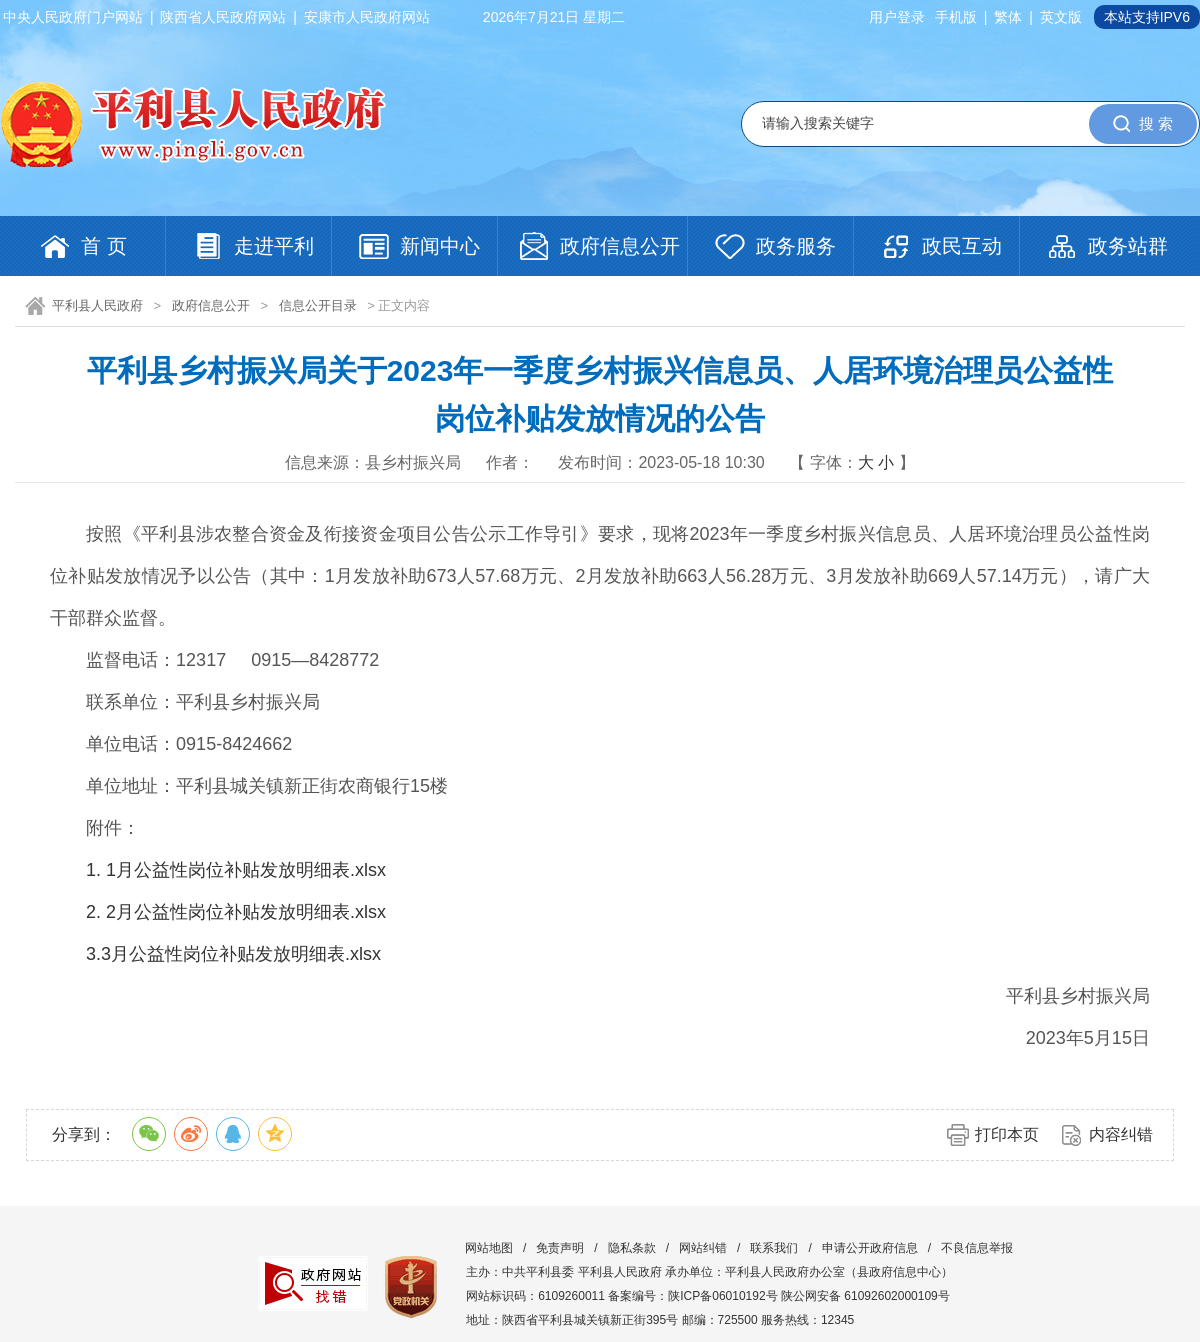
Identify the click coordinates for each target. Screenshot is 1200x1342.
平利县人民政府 (97, 305)
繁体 (1008, 17)
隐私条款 (632, 1248)
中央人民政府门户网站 (73, 17)
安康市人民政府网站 (367, 17)
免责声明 (560, 1248)
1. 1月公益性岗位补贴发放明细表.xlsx (236, 870)
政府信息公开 (211, 305)
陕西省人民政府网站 (223, 17)
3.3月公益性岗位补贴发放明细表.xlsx (233, 954)
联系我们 (774, 1248)
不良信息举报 (977, 1248)
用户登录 (897, 17)
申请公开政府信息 (870, 1248)
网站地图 (489, 1248)
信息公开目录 (318, 305)
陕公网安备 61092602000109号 (865, 1296)
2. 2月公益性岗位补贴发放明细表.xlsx (236, 912)
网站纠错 (703, 1248)
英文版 (1061, 17)
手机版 (956, 17)
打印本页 (1007, 1134)
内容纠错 (1121, 1134)
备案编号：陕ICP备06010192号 (692, 1296)
